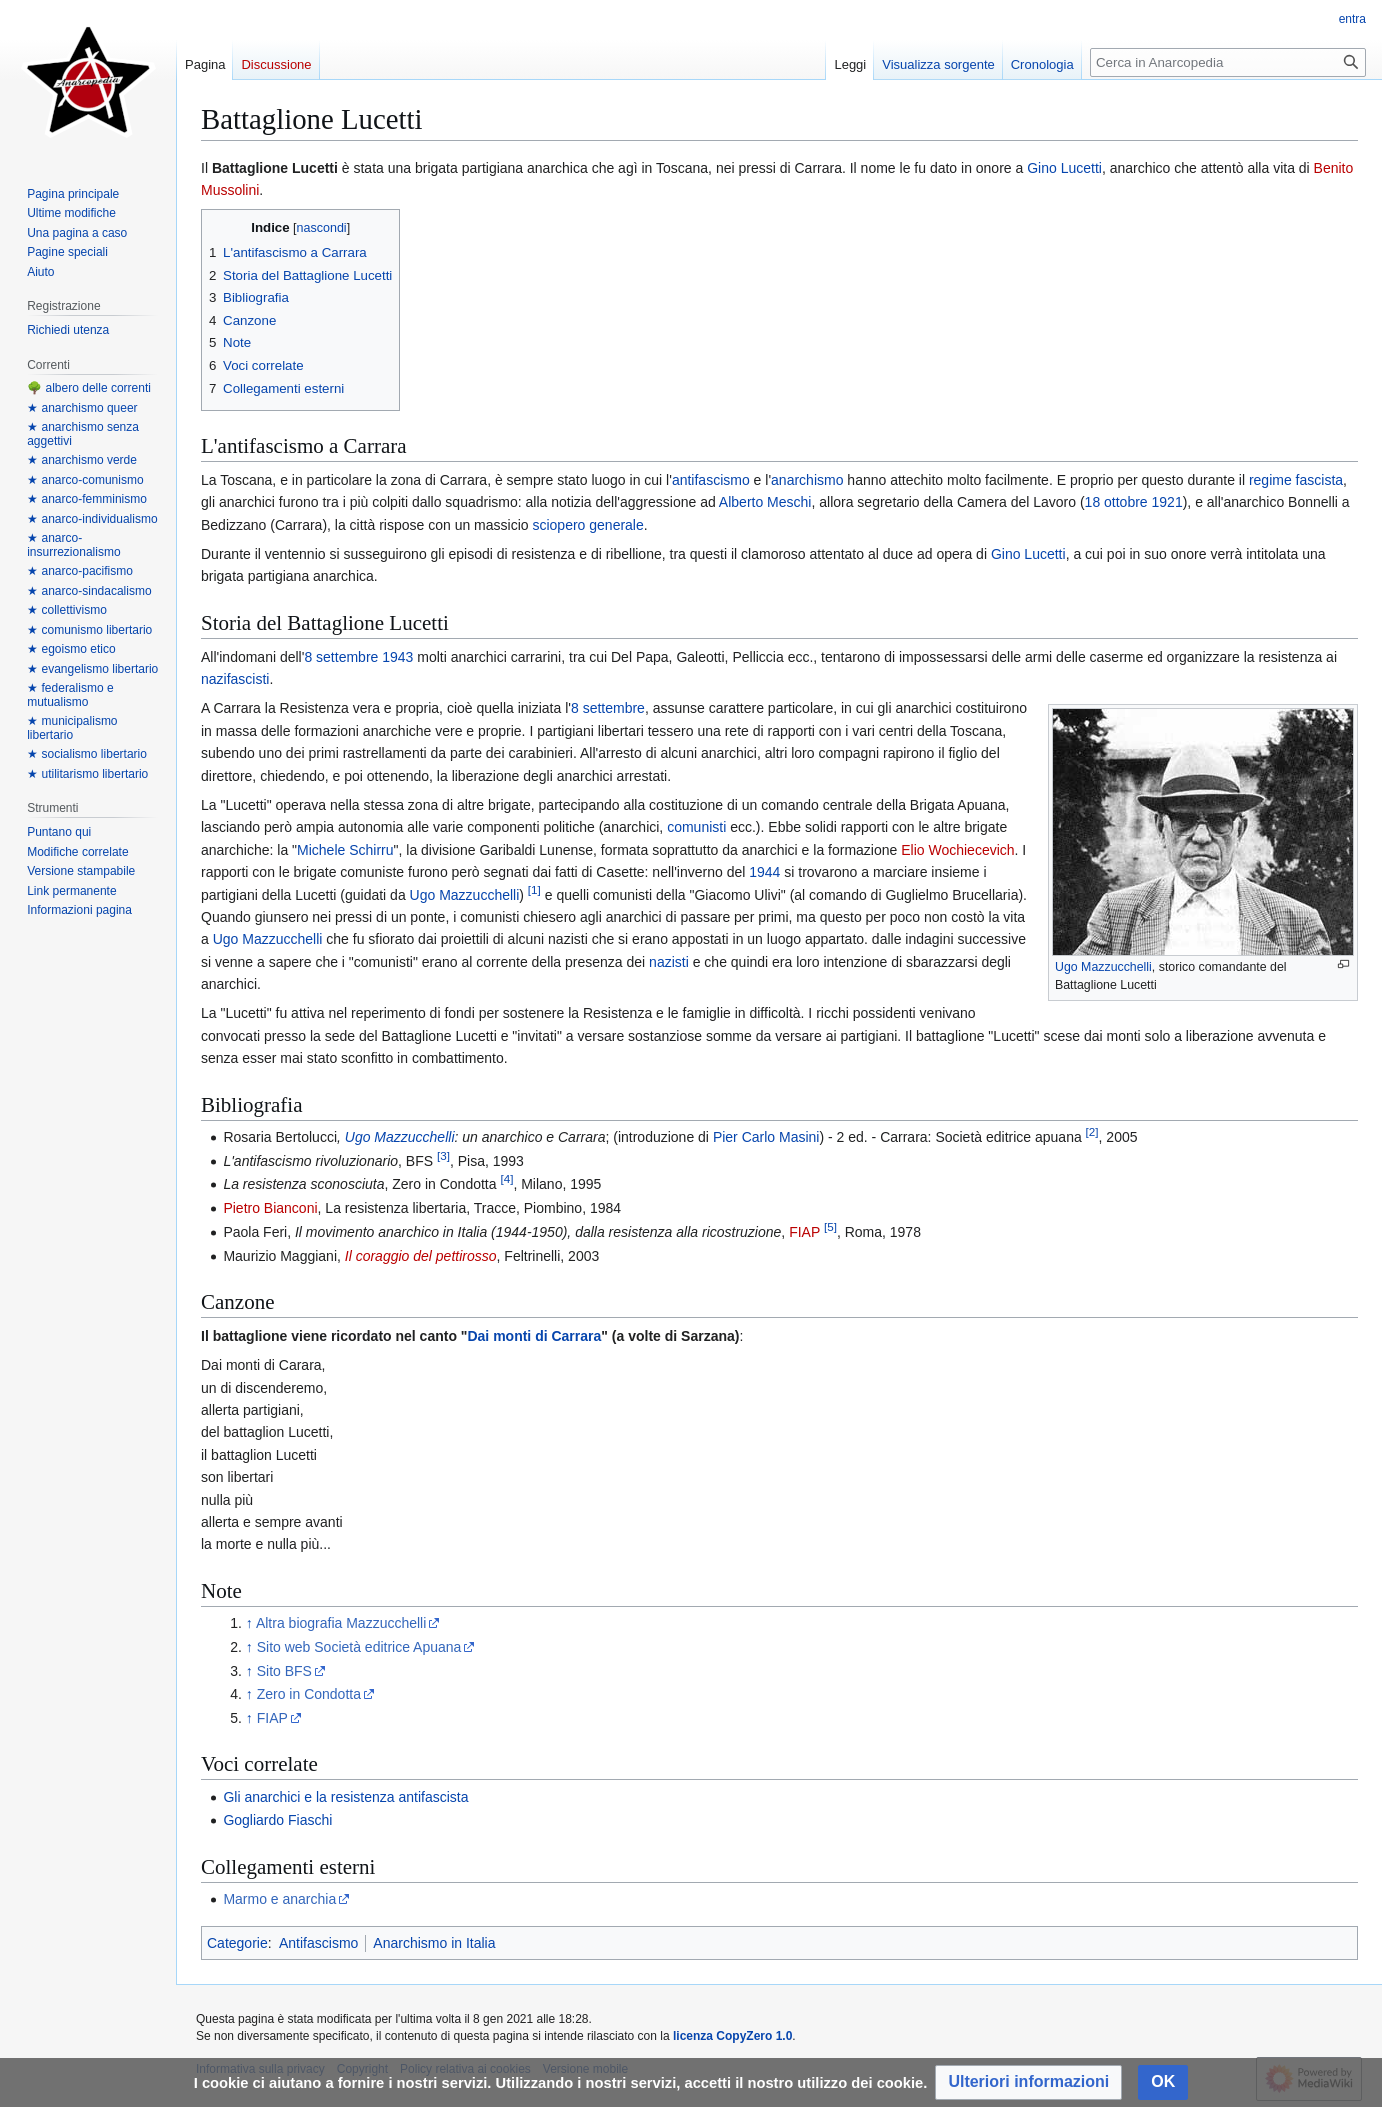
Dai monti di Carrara (534, 1336)
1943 (397, 657)
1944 (764, 872)
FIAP (804, 1232)
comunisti (696, 827)
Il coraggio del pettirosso (421, 1256)
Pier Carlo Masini (766, 1137)
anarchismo (807, 480)
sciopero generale (587, 525)
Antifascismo (318, 1943)
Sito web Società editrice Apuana (359, 1647)
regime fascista (1296, 480)
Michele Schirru (345, 850)
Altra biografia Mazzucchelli (341, 1623)
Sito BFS (284, 1671)
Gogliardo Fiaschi (277, 1820)
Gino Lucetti (1064, 168)
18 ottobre (1116, 502)
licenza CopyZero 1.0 (732, 2036)
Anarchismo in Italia (434, 1943)
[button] (1028, 2082)
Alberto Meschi (765, 502)
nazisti (669, 962)
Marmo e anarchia (279, 1899)
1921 (1167, 502)
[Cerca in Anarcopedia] (1228, 62)
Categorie (237, 1943)
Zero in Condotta (309, 1694)
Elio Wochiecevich (957, 850)
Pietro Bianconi (270, 1208)
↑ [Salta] (249, 1623)
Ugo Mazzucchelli (1103, 967)
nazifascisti (235, 679)
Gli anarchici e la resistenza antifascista (345, 1797)
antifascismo (711, 480)
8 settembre (341, 657)
